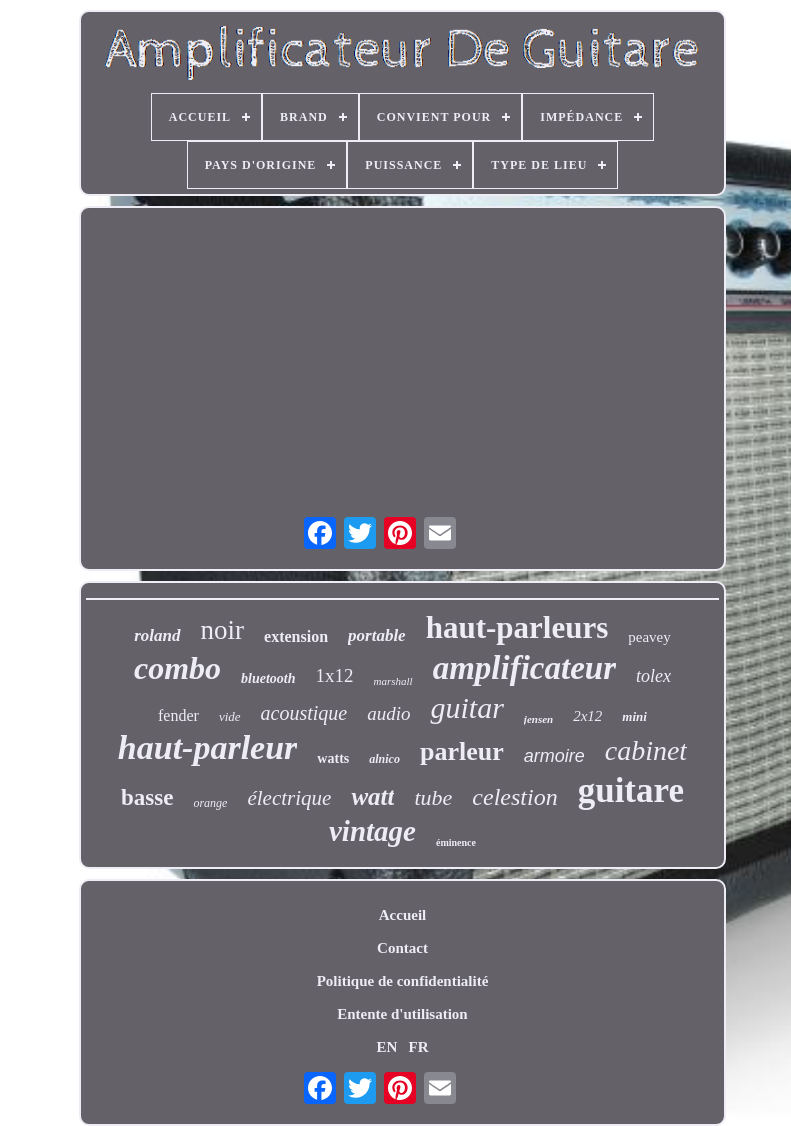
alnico (384, 759)
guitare (631, 790)
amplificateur (524, 668)
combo (177, 668)
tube (433, 797)
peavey (649, 637)
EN (386, 1047)
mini (634, 716)
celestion (514, 797)
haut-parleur (208, 747)
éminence (456, 842)
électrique (289, 798)
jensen (538, 719)
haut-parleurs (517, 627)
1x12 (335, 675)
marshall (393, 681)
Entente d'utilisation (402, 1014)
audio (388, 713)
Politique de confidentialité (403, 981)
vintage (372, 831)
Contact (402, 948)
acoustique (304, 713)
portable (377, 635)
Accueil (402, 915)
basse (147, 797)
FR (419, 1047)
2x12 (587, 716)
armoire (554, 756)
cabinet (646, 750)
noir (223, 630)
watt (372, 796)
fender (178, 715)
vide (230, 716)
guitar (466, 707)
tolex (653, 676)
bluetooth (268, 678)
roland (157, 635)
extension (296, 636)
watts (333, 758)
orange (210, 803)
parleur (462, 751)
